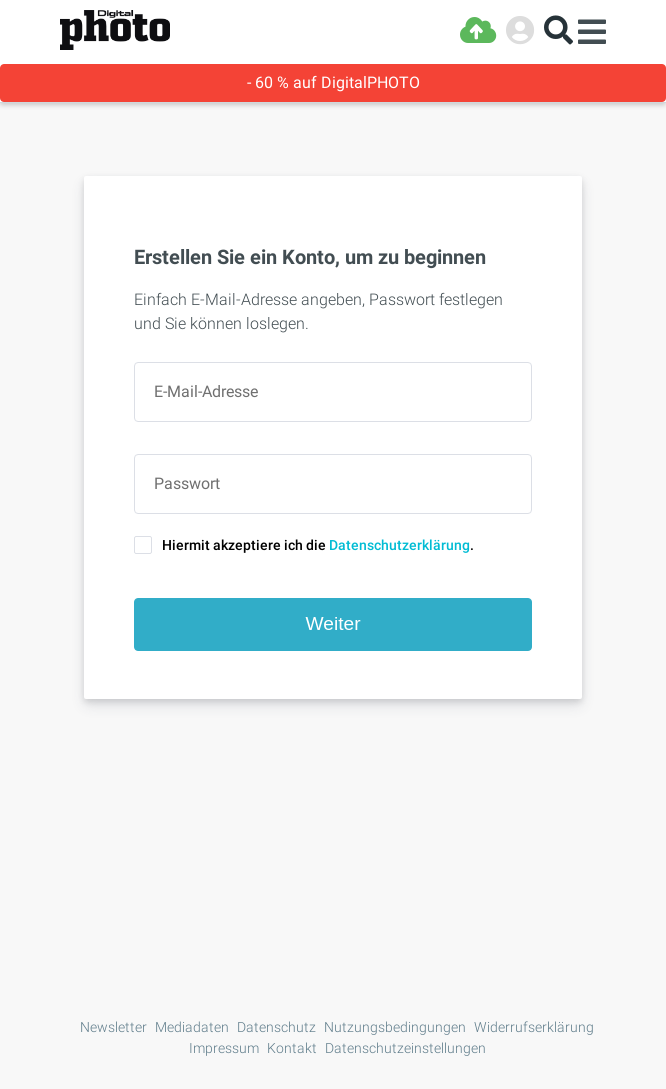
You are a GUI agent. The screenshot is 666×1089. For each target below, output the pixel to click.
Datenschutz (276, 1027)
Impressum (224, 1048)
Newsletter (113, 1027)
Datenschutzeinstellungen (405, 1048)
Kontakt (292, 1048)
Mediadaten (192, 1027)
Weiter (332, 623)
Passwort (187, 484)
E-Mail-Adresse (206, 392)
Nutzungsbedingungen (395, 1027)
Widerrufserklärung (534, 1027)
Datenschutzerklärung (399, 545)
